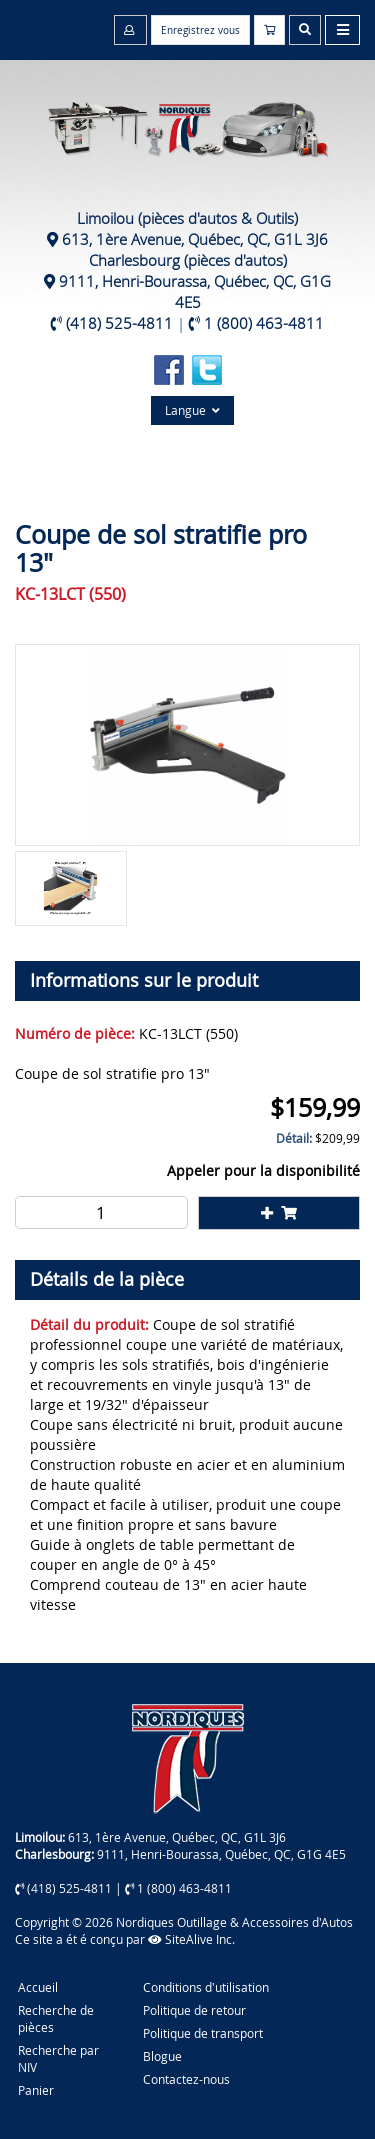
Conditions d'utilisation (206, 1987)
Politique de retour (194, 2010)
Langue (192, 410)
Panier (36, 2090)
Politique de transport (203, 2033)
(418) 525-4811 (119, 323)
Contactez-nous (186, 2079)
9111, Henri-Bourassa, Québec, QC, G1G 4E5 (195, 291)
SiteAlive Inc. (191, 1939)
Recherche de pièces (56, 2018)
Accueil (38, 1987)
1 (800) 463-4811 (264, 323)
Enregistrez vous (200, 30)
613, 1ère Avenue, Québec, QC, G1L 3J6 (195, 239)
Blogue (162, 2056)
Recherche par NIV (58, 2058)
